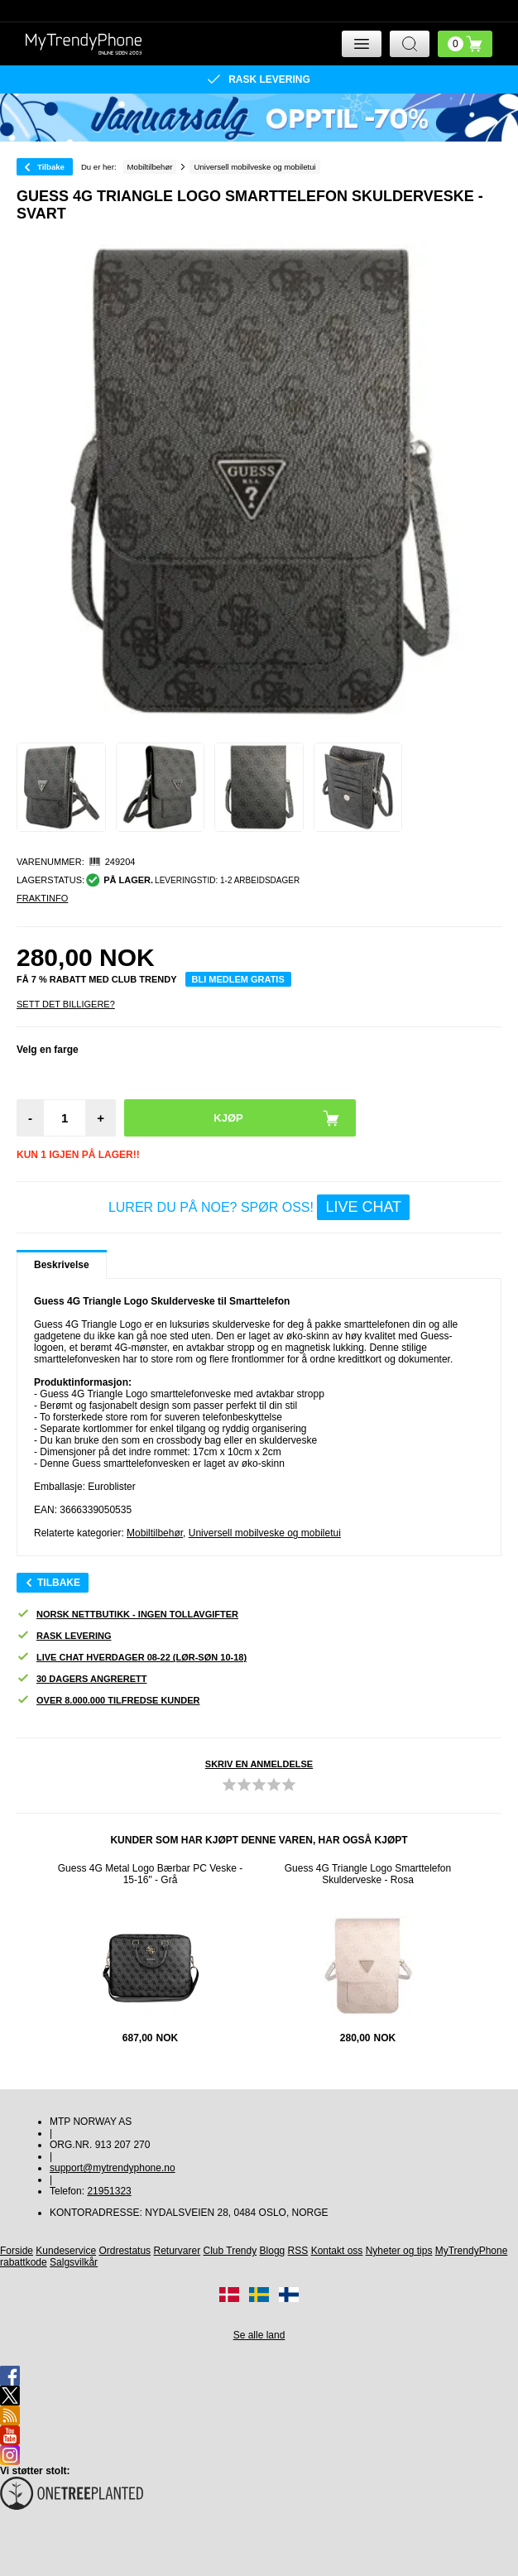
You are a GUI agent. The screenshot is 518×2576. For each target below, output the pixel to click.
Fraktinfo (42, 898)
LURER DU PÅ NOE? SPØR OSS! (259, 1207)
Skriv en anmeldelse (259, 1764)
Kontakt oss (337, 2250)
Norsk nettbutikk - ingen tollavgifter (127, 1614)
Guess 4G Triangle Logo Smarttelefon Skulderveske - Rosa (368, 1874)
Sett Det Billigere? (66, 1004)
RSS (298, 2250)
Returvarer (176, 2250)
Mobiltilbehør (155, 1533)
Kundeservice (66, 2250)
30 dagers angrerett (81, 1679)
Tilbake (51, 166)
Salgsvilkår (74, 2262)
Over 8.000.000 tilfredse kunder (108, 1700)
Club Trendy (230, 2250)
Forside (16, 2250)
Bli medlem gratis (238, 979)
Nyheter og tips (399, 2250)
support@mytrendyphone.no (112, 2168)
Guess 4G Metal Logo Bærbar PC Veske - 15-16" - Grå (150, 1874)
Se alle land (259, 2335)
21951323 (109, 2191)
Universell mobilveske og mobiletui (265, 1533)
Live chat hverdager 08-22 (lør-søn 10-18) (132, 1657)
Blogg (272, 2250)
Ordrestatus (124, 2250)
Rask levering (64, 1636)
